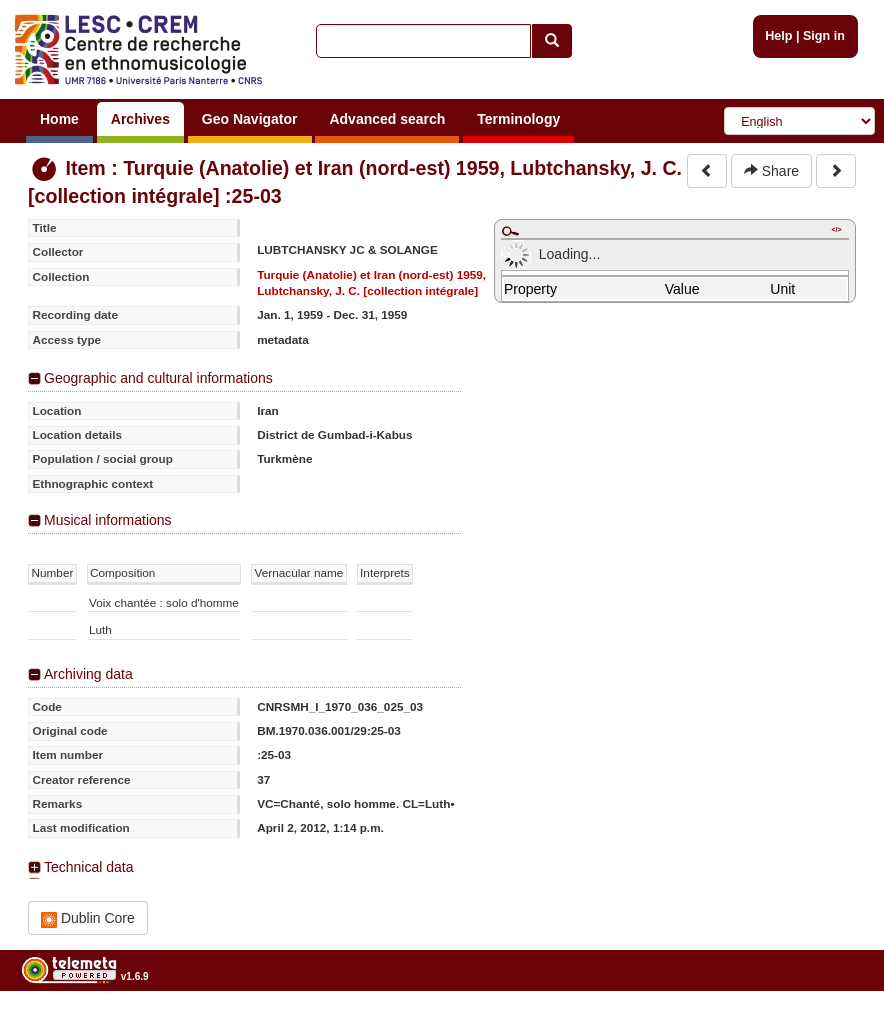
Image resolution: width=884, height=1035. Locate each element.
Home (59, 119)
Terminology (518, 119)
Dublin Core (88, 918)
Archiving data (88, 674)
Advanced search (387, 119)
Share (771, 171)
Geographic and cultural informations (158, 378)
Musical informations (108, 520)
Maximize (510, 231)
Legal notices (834, 1027)
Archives (140, 119)
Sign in (824, 36)
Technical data (89, 867)
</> (836, 229)
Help (778, 36)
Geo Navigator (250, 119)
